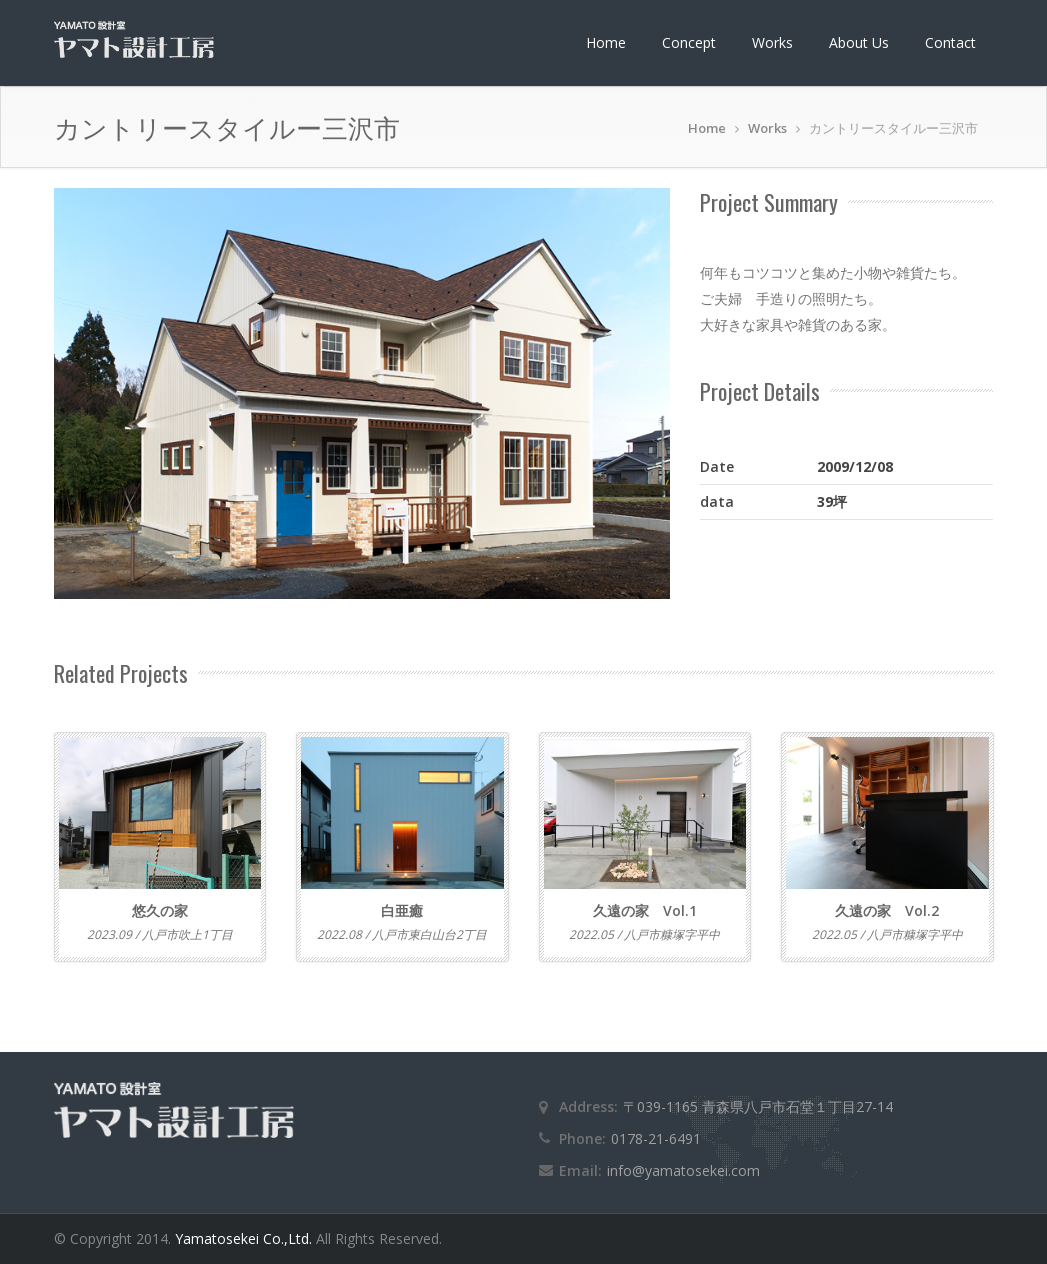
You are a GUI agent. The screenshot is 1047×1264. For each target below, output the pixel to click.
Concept (689, 42)
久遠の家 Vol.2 (887, 910)
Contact (950, 42)
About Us (859, 42)
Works (772, 42)
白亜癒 (402, 910)
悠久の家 (160, 910)
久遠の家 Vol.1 (645, 910)
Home (606, 42)
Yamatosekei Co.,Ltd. (245, 1238)
